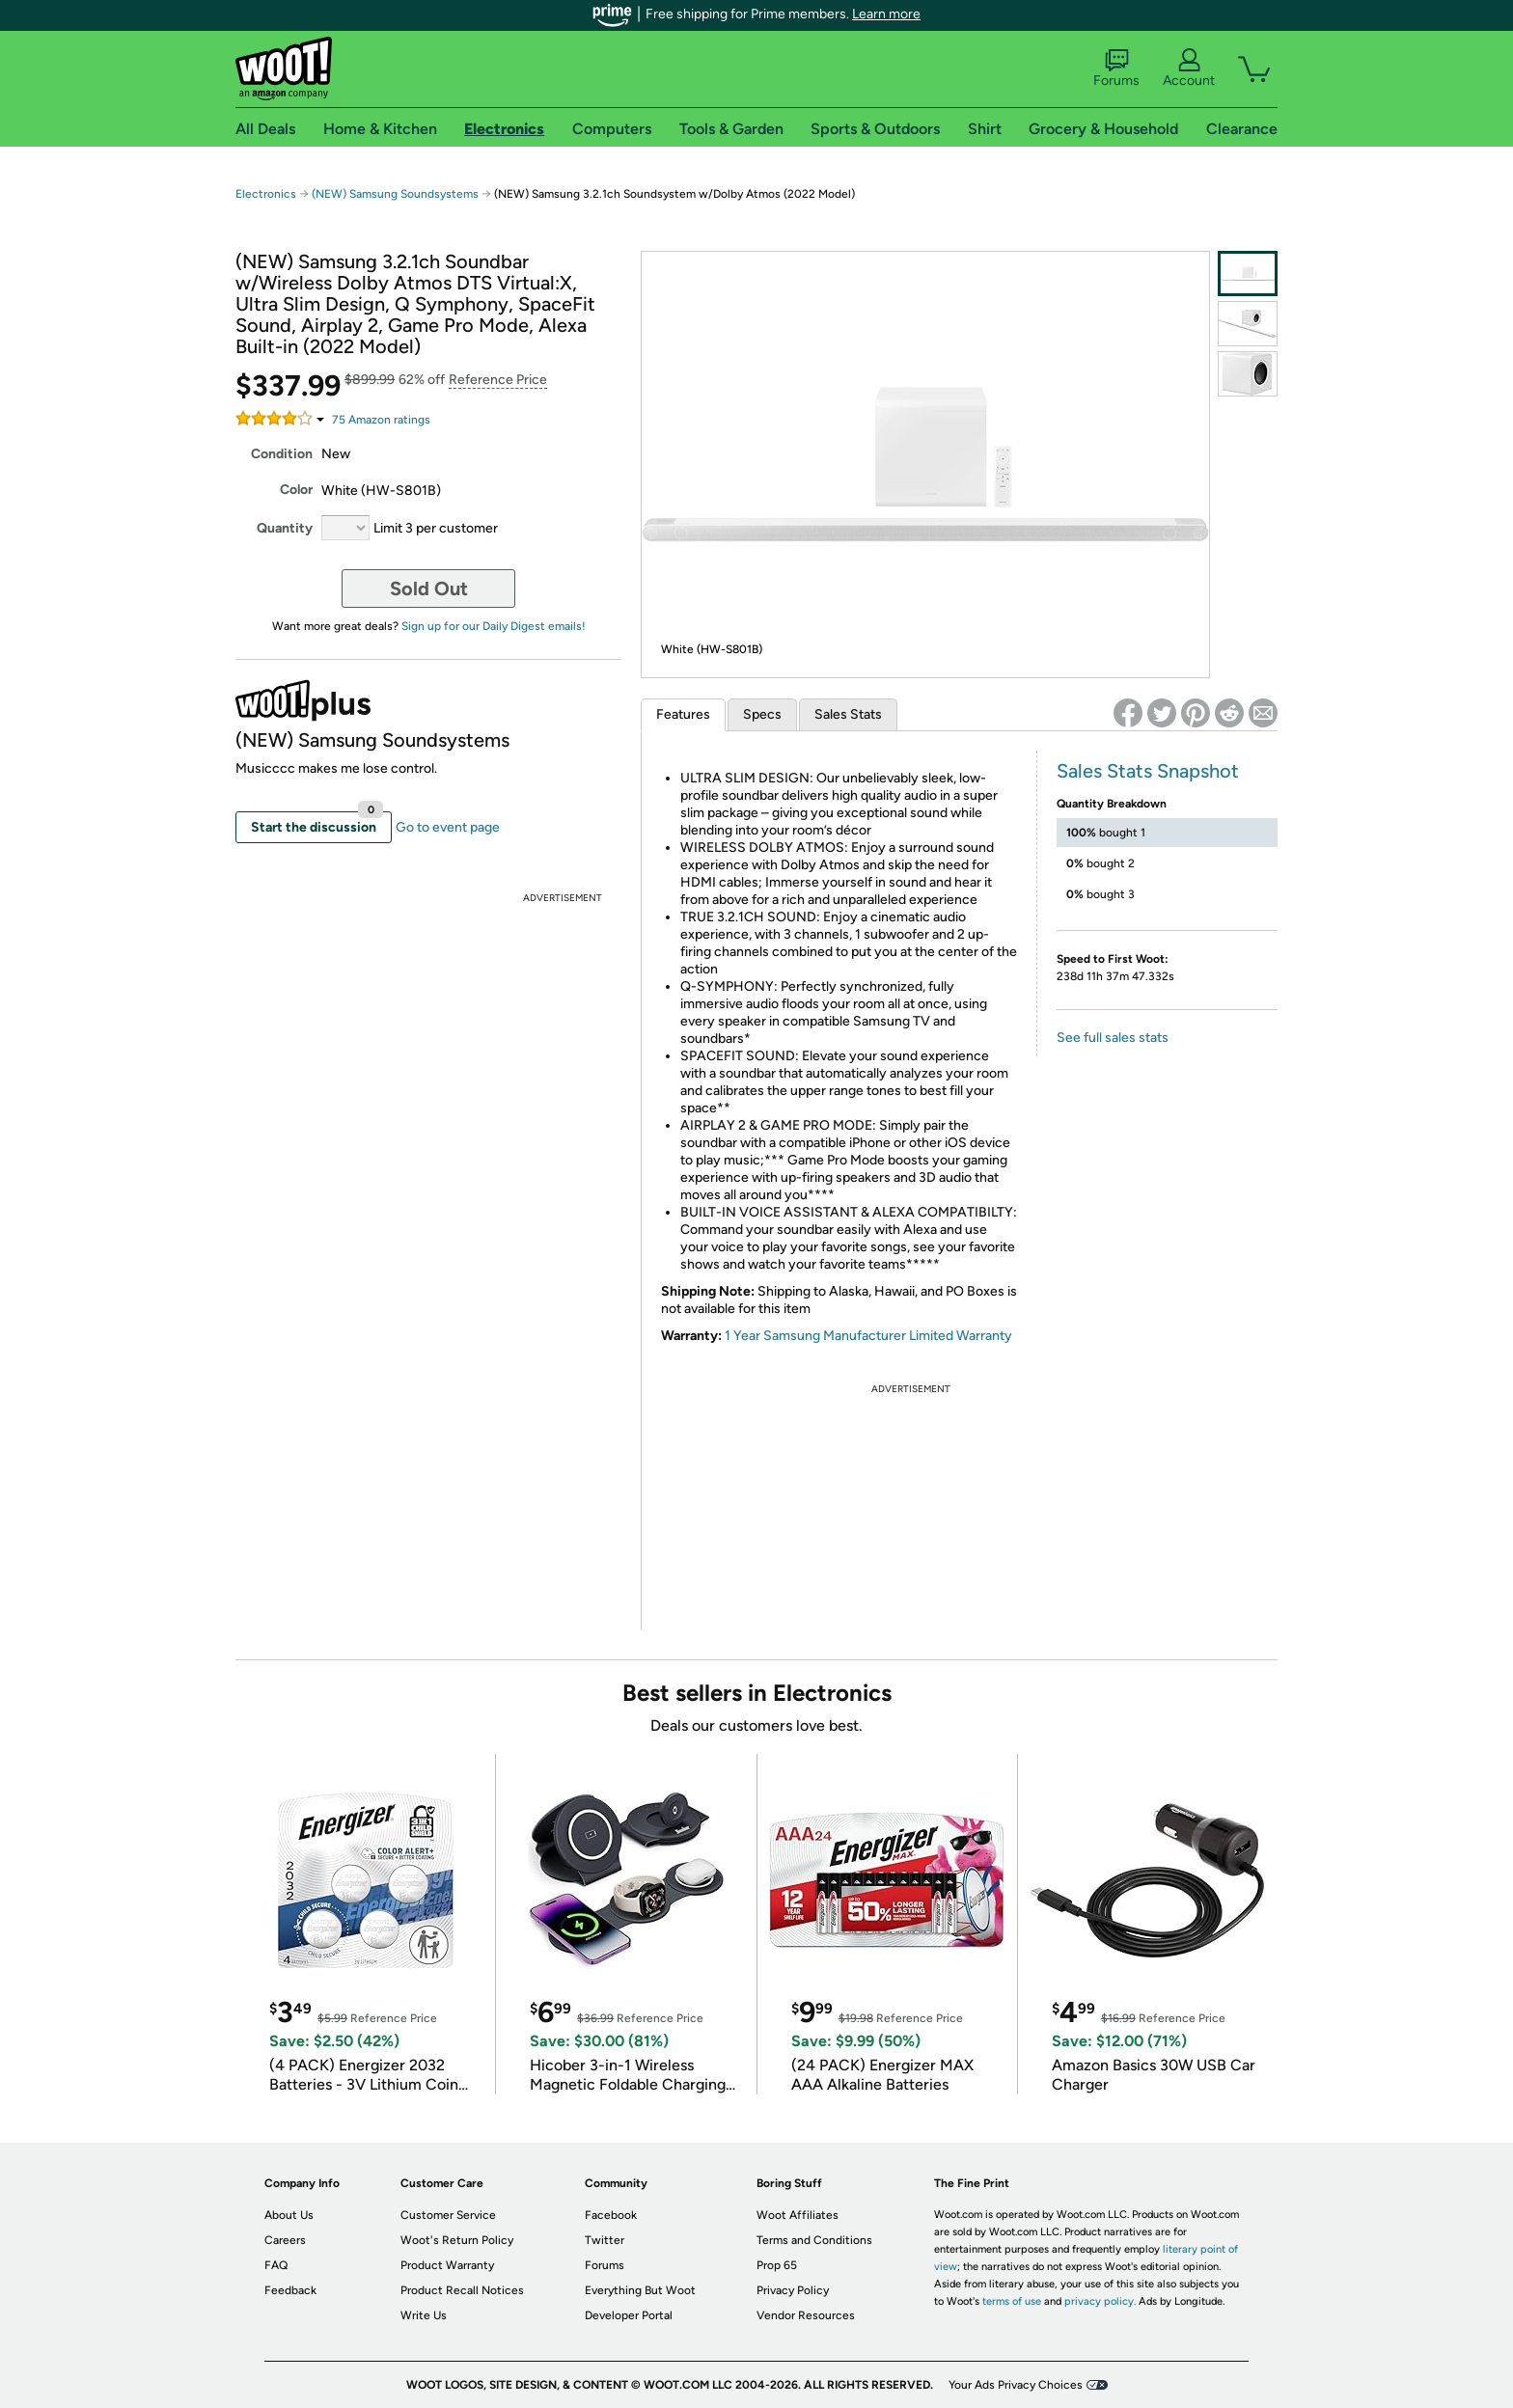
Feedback (290, 2290)
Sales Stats (848, 714)
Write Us (423, 2315)
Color (296, 489)
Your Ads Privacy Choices (1016, 2385)
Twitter (604, 2240)
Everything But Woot (640, 2290)
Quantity (285, 528)
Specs (762, 714)
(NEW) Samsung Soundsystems (395, 194)
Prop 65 (776, 2265)
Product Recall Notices (462, 2290)
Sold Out (429, 588)
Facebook (611, 2215)
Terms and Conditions (814, 2240)
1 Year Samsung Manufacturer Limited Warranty (868, 1335)
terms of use (1011, 2301)
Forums (1116, 68)
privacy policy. (1100, 2301)
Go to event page (448, 827)
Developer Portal (629, 2315)
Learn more (886, 14)
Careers (285, 2240)
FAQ (276, 2265)
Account (1189, 68)
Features (683, 714)
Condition (282, 454)
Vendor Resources (805, 2315)
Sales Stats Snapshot (1148, 770)
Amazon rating (381, 419)
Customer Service (448, 2215)
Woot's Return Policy (456, 2240)
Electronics (265, 194)
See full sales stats (1113, 1037)
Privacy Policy (792, 2290)
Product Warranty (447, 2265)
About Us (289, 2215)
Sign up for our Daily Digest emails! (493, 626)
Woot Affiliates (797, 2215)
